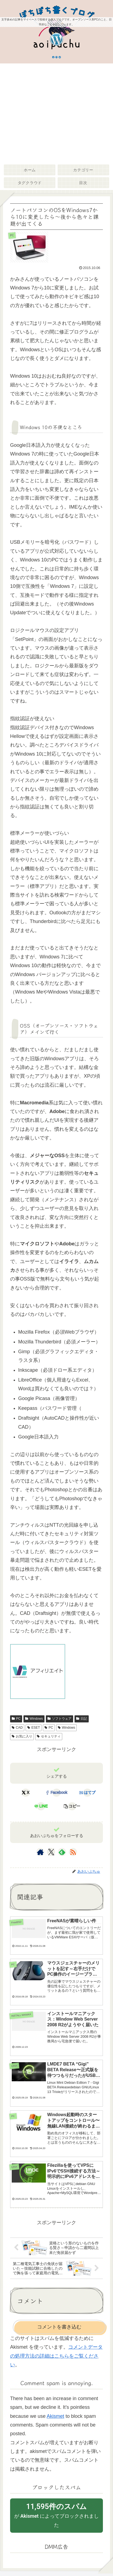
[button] (72, 1806)
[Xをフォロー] (51, 1852)
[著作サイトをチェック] (40, 1852)
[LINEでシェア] (41, 1806)
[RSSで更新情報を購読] (73, 1852)
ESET (33, 1727)
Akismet (55, 2416)
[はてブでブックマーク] (87, 1792)
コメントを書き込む (59, 2327)
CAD (17, 1727)
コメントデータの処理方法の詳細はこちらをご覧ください (56, 2355)
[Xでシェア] (26, 1792)
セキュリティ (49, 1736)
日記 (81, 1719)
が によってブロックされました (56, 2515)
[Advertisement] (56, 113)
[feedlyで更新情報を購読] (62, 1852)
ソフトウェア (59, 1719)
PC (16, 1719)
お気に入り (22, 1736)
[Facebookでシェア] (56, 1792)
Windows (34, 1719)
